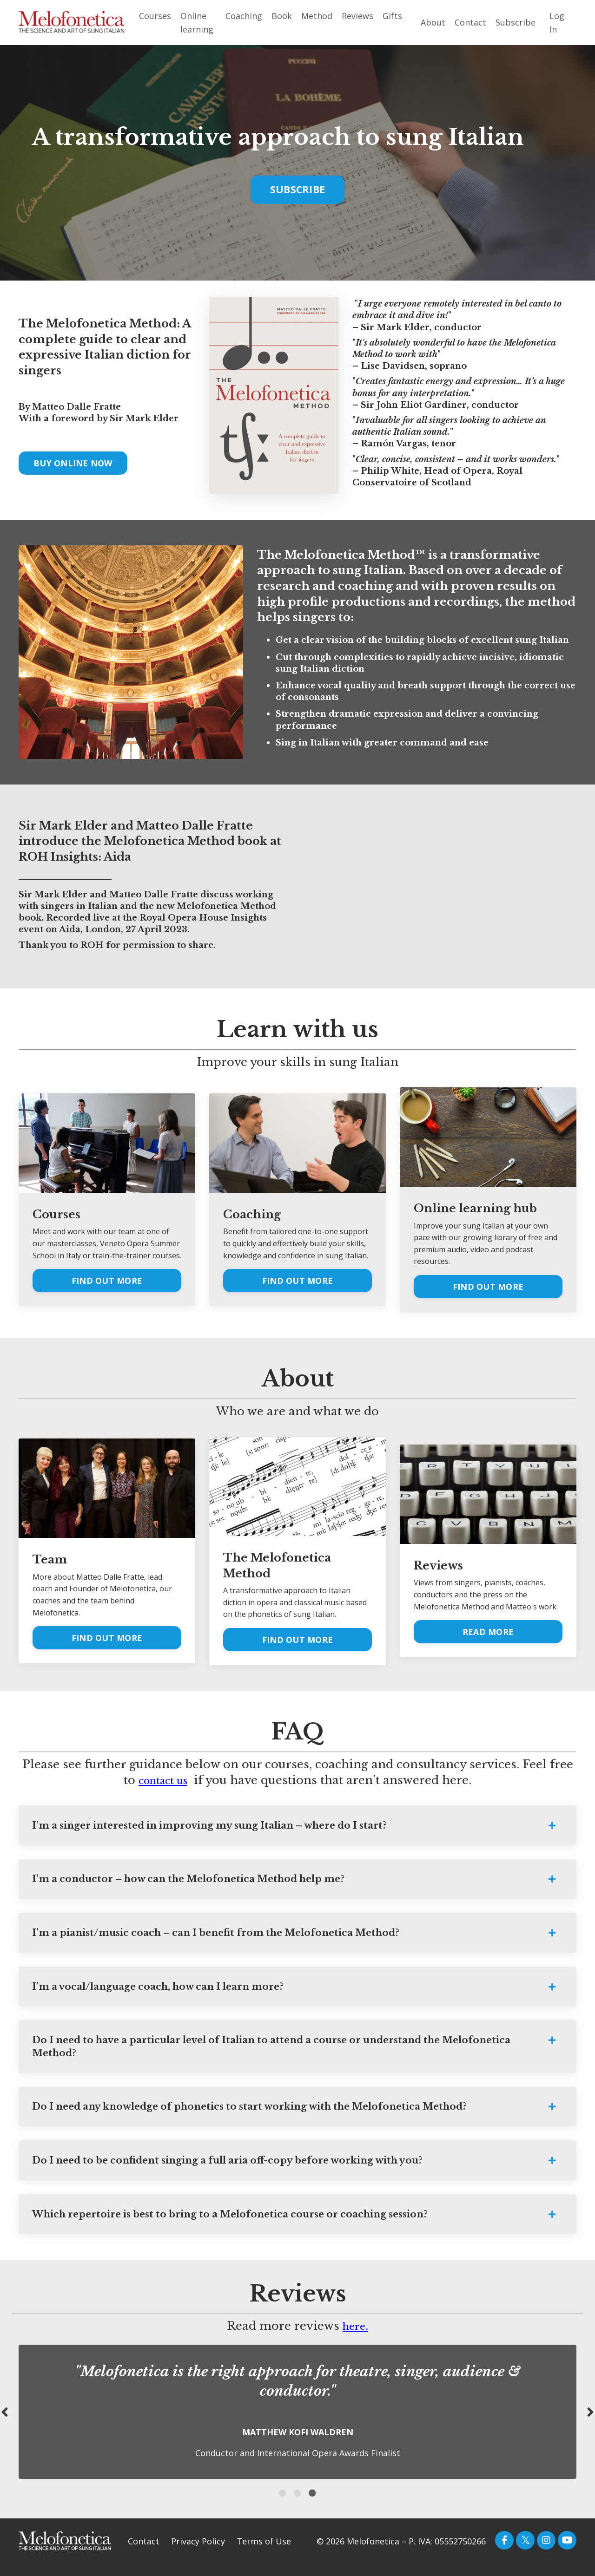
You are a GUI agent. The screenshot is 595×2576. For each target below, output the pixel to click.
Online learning (196, 22)
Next (590, 2423)
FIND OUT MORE (107, 1279)
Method (316, 15)
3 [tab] (312, 2504)
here (354, 2337)
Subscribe (516, 22)
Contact (470, 22)
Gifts (392, 15)
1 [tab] (282, 2504)
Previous (4, 2423)
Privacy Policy (198, 2552)
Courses (155, 15)
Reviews (357, 15)
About (433, 22)
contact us (163, 1779)
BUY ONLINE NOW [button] (72, 461)
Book (281, 15)
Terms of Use (264, 2552)
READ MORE (488, 1630)
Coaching (243, 15)
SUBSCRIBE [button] (297, 188)
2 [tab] (297, 2504)
